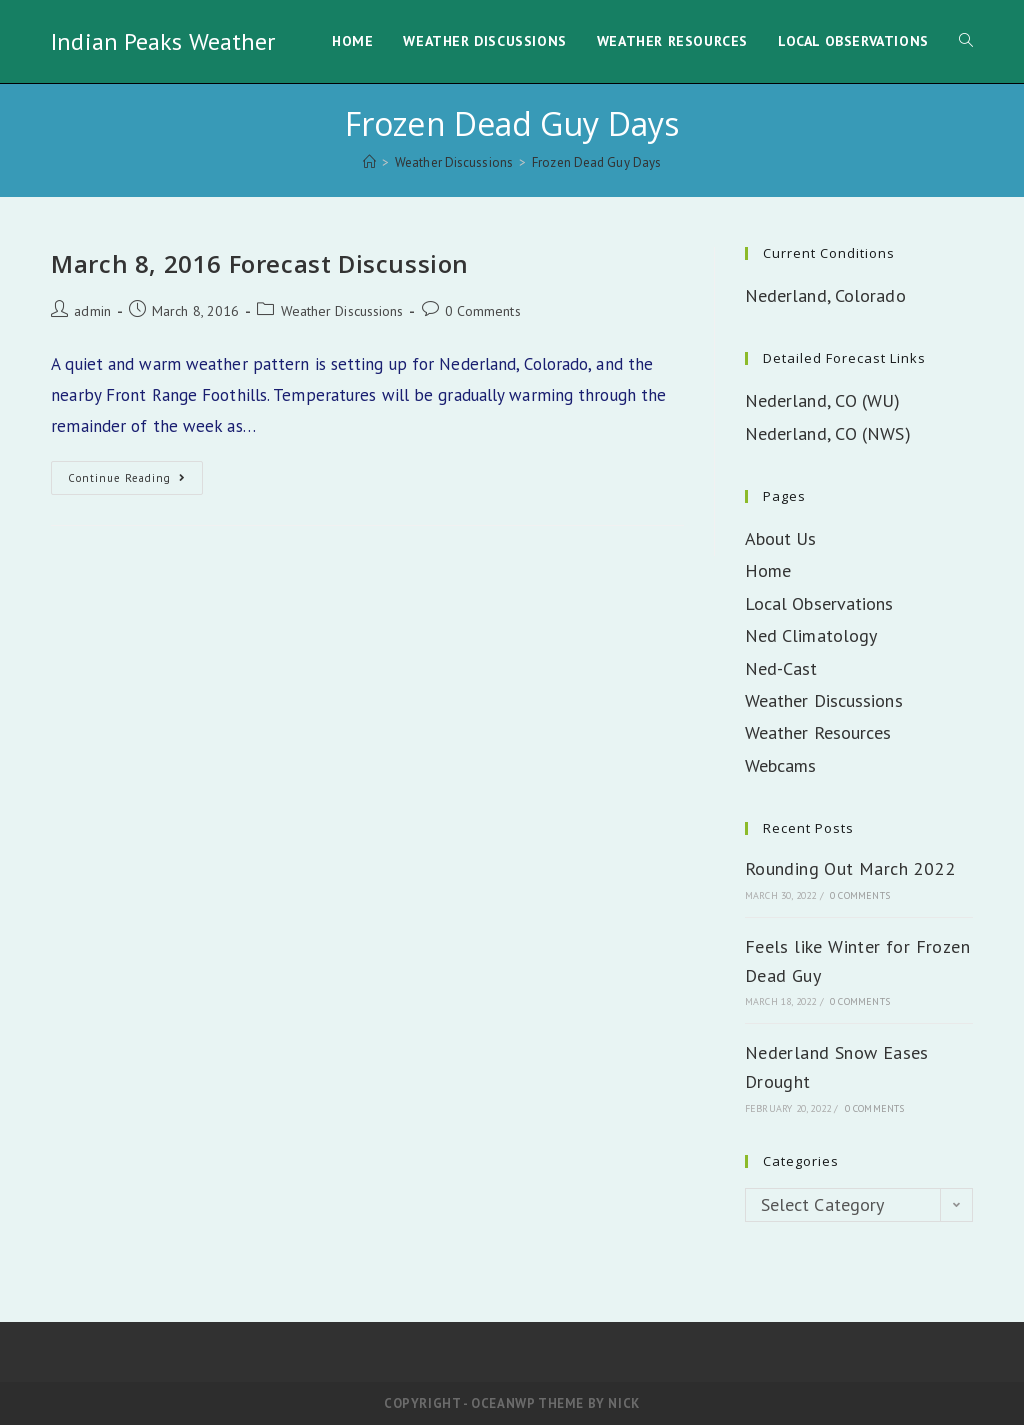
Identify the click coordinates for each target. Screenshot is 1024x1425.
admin (92, 311)
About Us (781, 538)
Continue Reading (135, 482)
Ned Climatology (811, 635)
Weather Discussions (342, 311)
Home (768, 570)
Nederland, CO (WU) (823, 400)
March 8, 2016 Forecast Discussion (260, 263)
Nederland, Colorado (825, 295)
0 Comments (483, 311)
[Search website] (966, 41)
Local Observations (819, 603)
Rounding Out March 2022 (850, 868)
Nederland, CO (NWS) (828, 433)
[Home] (369, 162)
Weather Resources (818, 732)
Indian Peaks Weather (163, 41)
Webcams (781, 765)
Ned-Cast (781, 668)
